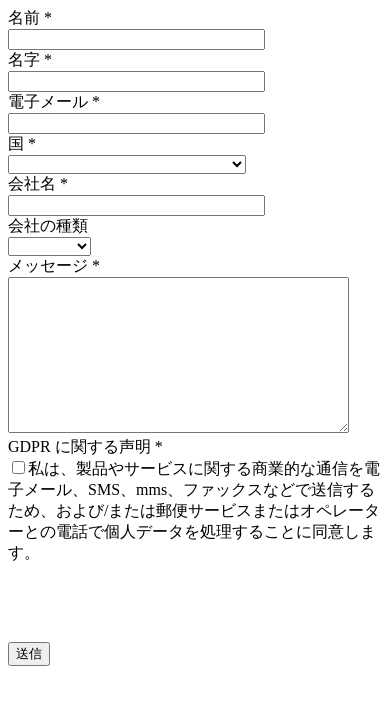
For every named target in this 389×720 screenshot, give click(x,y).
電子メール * (54, 101)
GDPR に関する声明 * (85, 476)
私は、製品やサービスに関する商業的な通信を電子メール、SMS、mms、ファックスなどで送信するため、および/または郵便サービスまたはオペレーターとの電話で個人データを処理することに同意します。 (194, 540)
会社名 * (38, 183)
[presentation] (160, 633)
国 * (22, 143)
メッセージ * (54, 265)
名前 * (30, 17)
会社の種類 (48, 225)
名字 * (30, 59)
